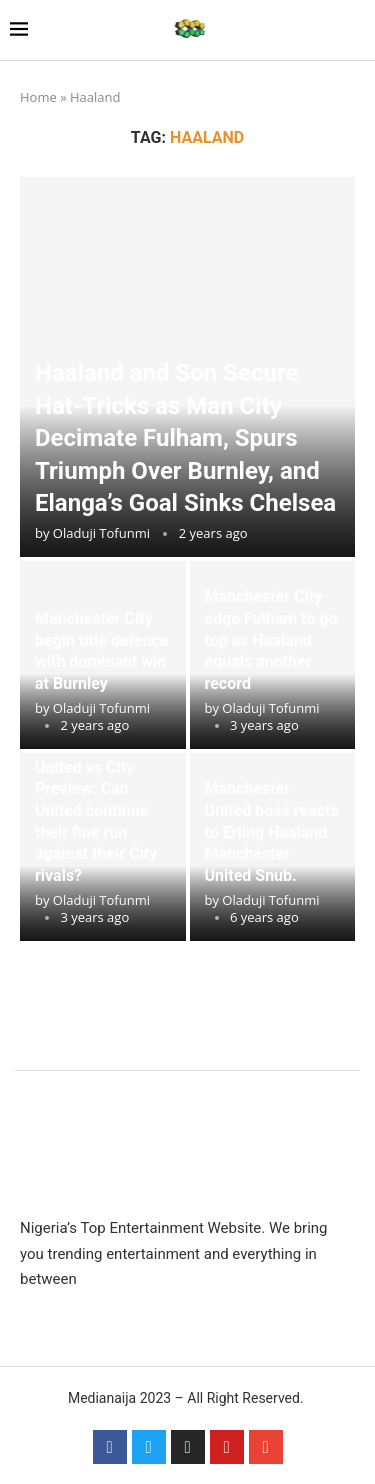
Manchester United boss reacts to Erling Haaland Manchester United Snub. (272, 831)
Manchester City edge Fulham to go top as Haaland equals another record (271, 639)
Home (38, 97)
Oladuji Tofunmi (101, 533)
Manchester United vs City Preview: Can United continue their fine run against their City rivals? (96, 810)
